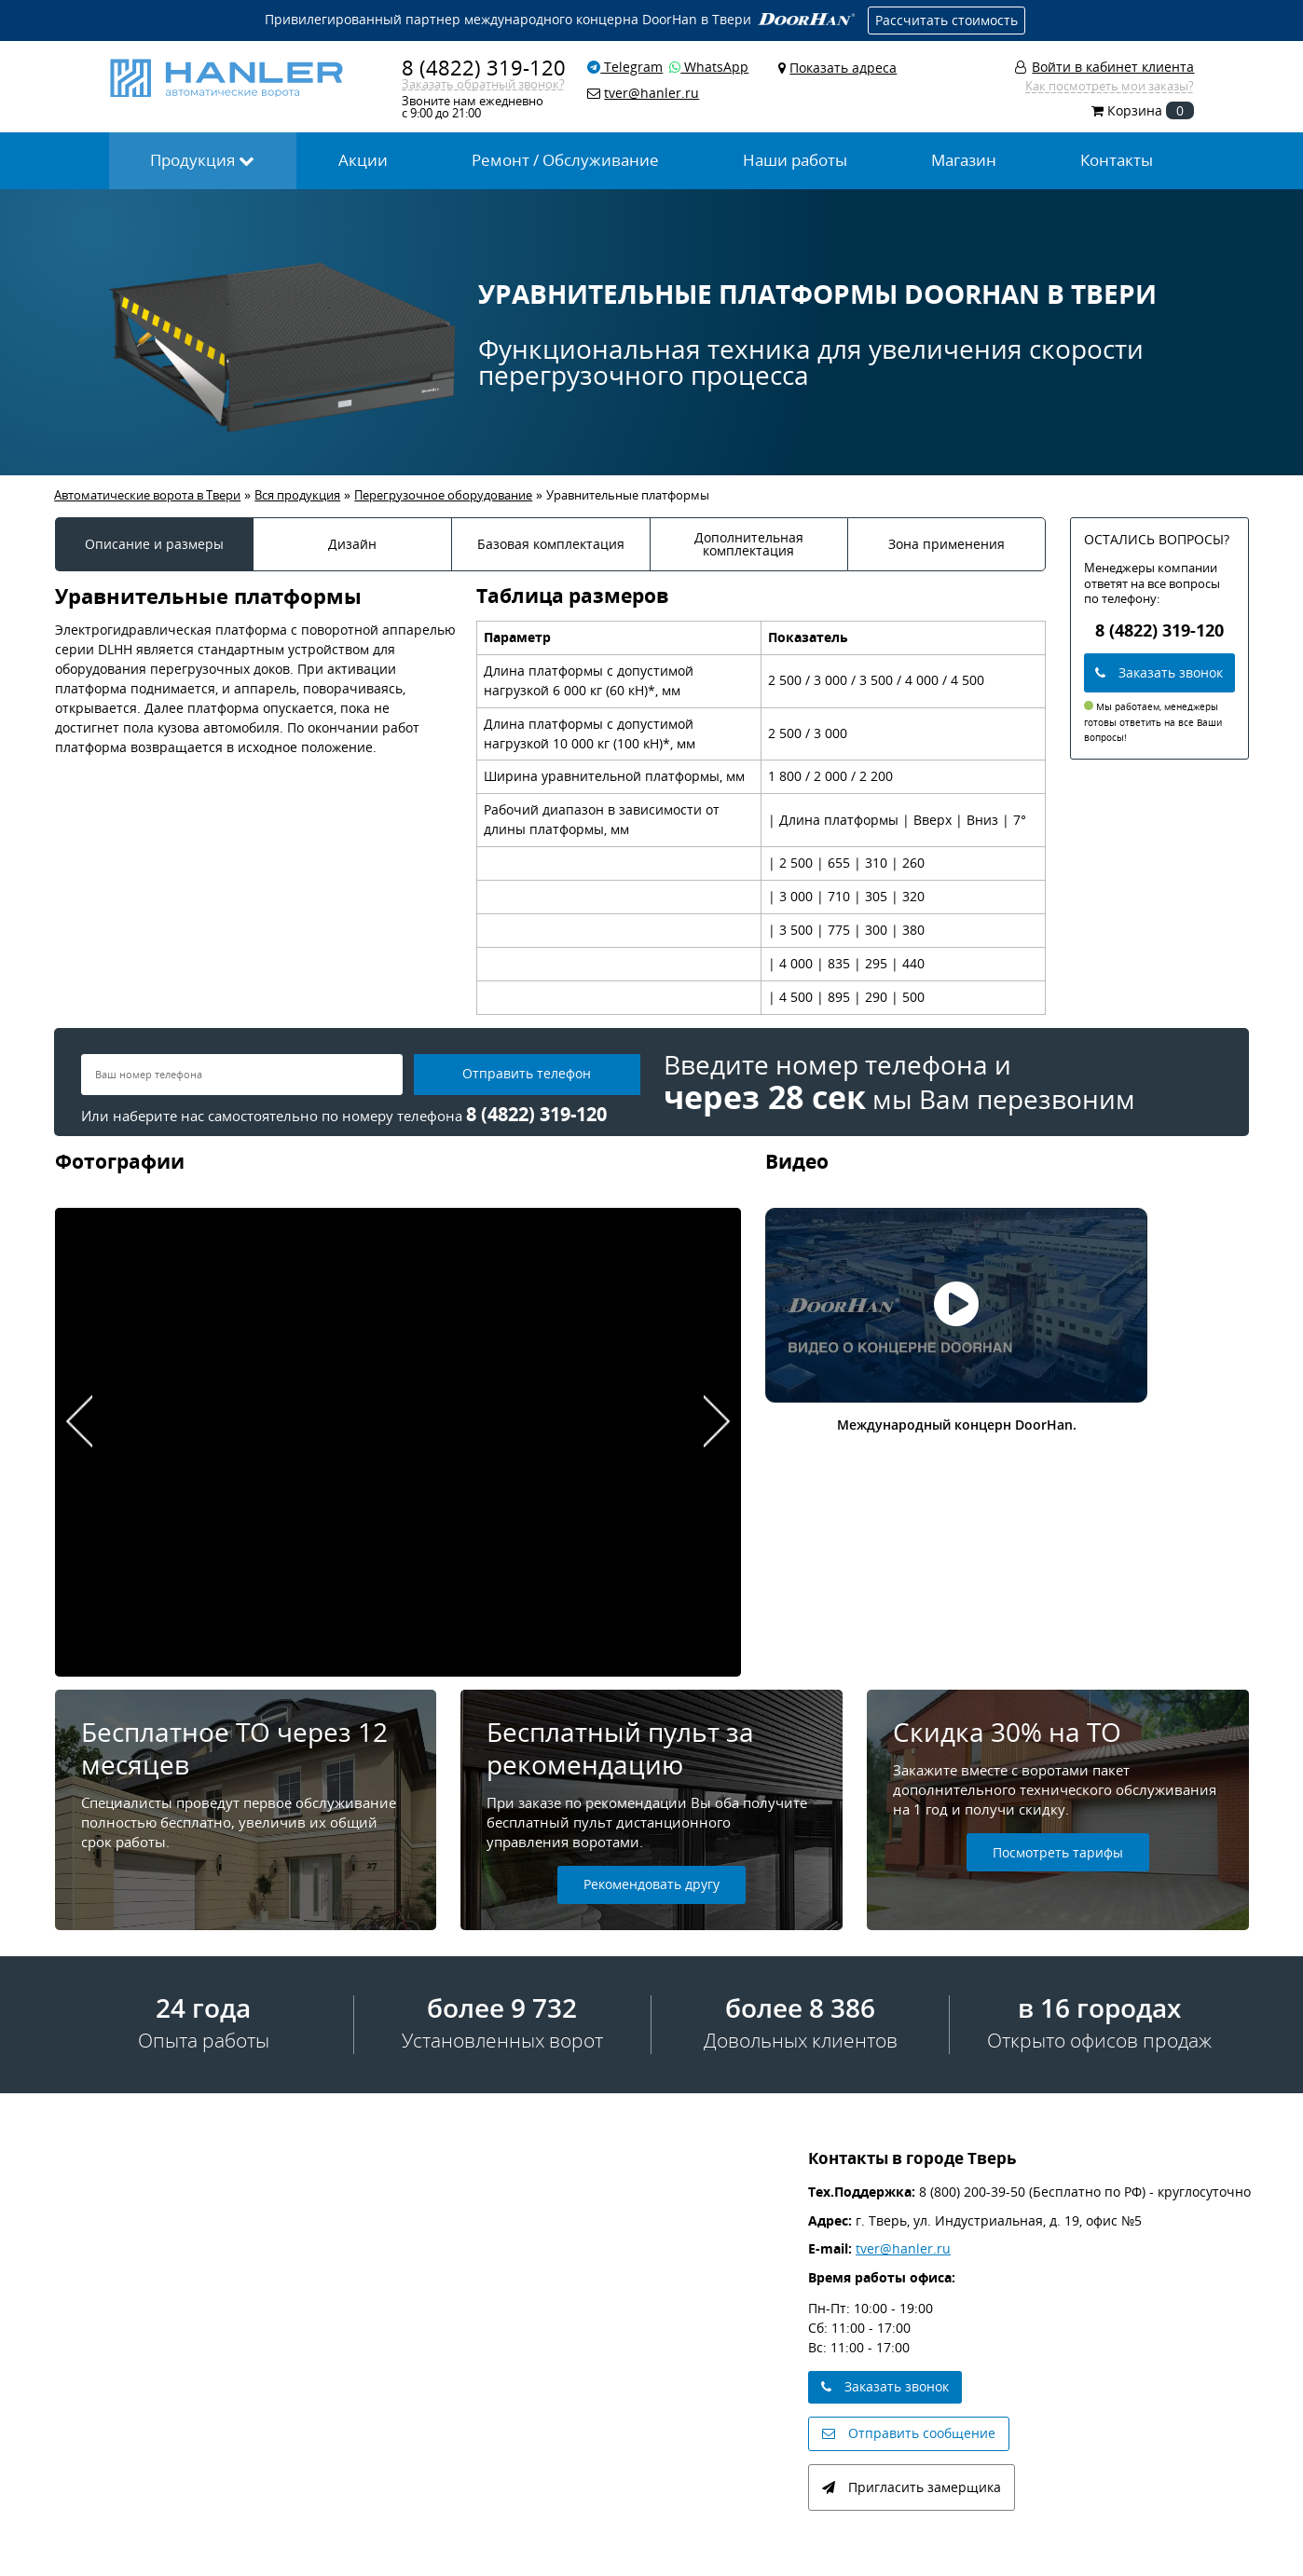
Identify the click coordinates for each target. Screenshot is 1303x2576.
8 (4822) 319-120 (484, 67)
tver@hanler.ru (903, 2248)
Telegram (625, 66)
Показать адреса (843, 67)
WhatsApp (708, 66)
